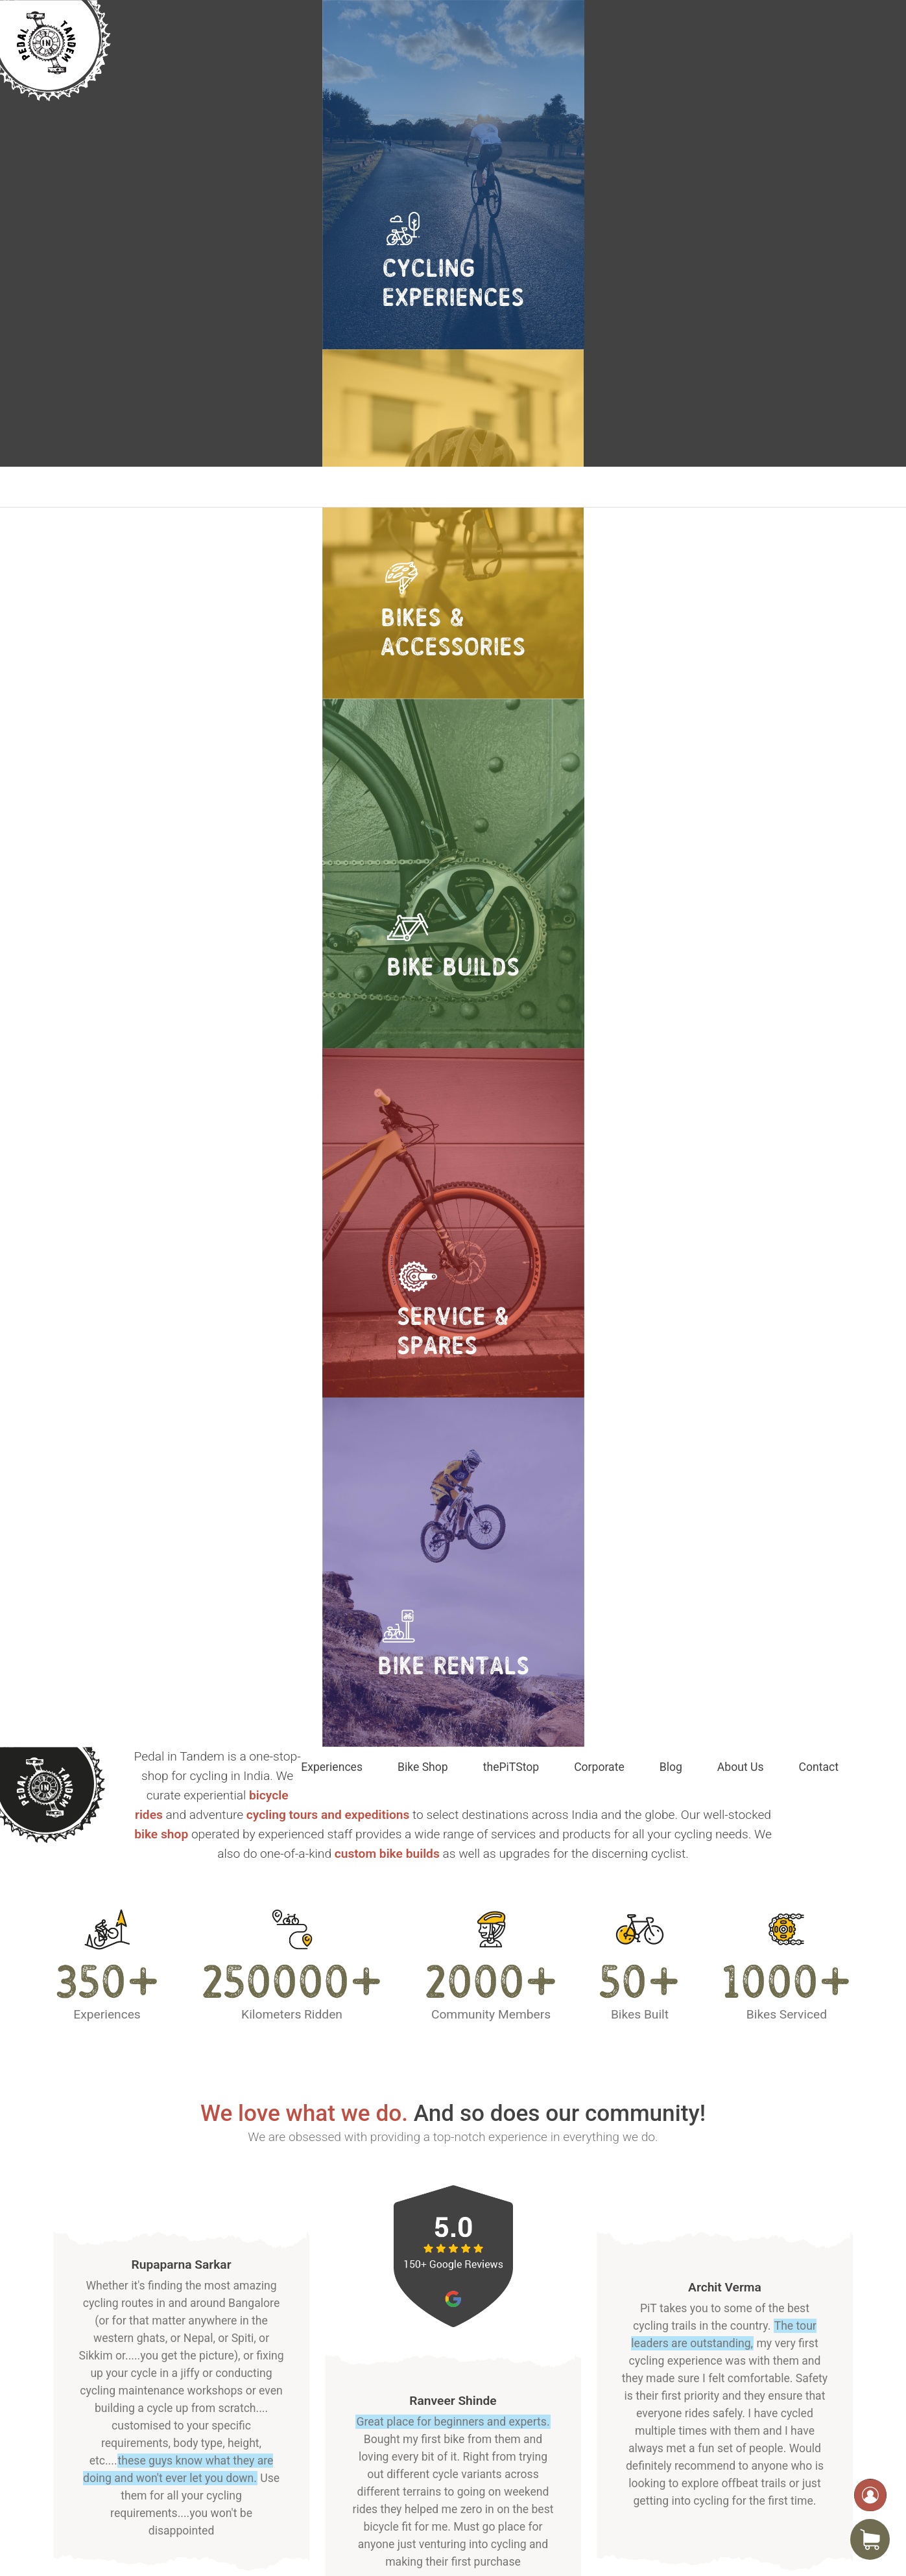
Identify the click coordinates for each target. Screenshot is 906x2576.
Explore (126, 1983)
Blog (671, 486)
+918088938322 (726, 2490)
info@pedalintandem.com (747, 2458)
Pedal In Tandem (193, 2542)
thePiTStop (511, 486)
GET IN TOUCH (453, 1585)
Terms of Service (589, 2406)
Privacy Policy (583, 2424)
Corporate (599, 486)
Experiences (332, 486)
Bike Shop (423, 486)
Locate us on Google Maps (159, 2484)
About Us (740, 486)
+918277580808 (726, 2474)
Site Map (571, 2461)
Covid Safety (579, 2443)
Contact (819, 486)
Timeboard (783, 2542)
